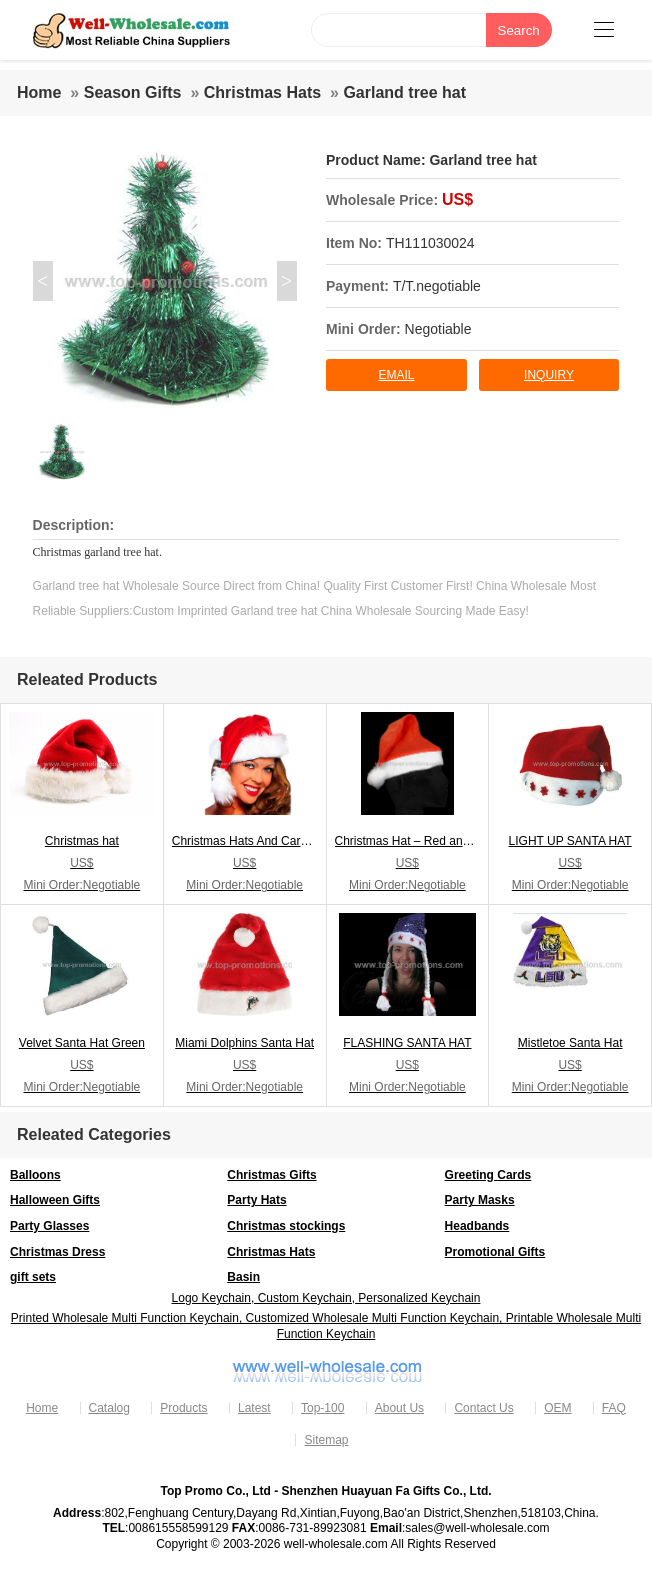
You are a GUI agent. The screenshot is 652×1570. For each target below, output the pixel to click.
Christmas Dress (57, 1252)
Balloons (35, 1175)
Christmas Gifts (271, 1175)
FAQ (614, 1408)
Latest (254, 1408)
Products (183, 1408)
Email (396, 375)
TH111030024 (430, 243)
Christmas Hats (262, 92)
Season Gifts (133, 92)
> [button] (286, 281)
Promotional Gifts (495, 1252)
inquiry (549, 375)
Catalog (109, 1408)
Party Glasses (49, 1226)
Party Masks (480, 1200)
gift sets (33, 1277)
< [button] (42, 281)
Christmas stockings (286, 1226)
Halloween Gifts (55, 1200)
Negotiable (438, 329)
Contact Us (483, 1408)
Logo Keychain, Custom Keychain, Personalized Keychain (326, 1298)
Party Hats (256, 1200)
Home (39, 92)
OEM (557, 1408)
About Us (399, 1408)
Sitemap (326, 1440)
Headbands (477, 1226)
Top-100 (322, 1408)
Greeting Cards (488, 1175)
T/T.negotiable (437, 286)
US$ (457, 199)
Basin (243, 1277)
